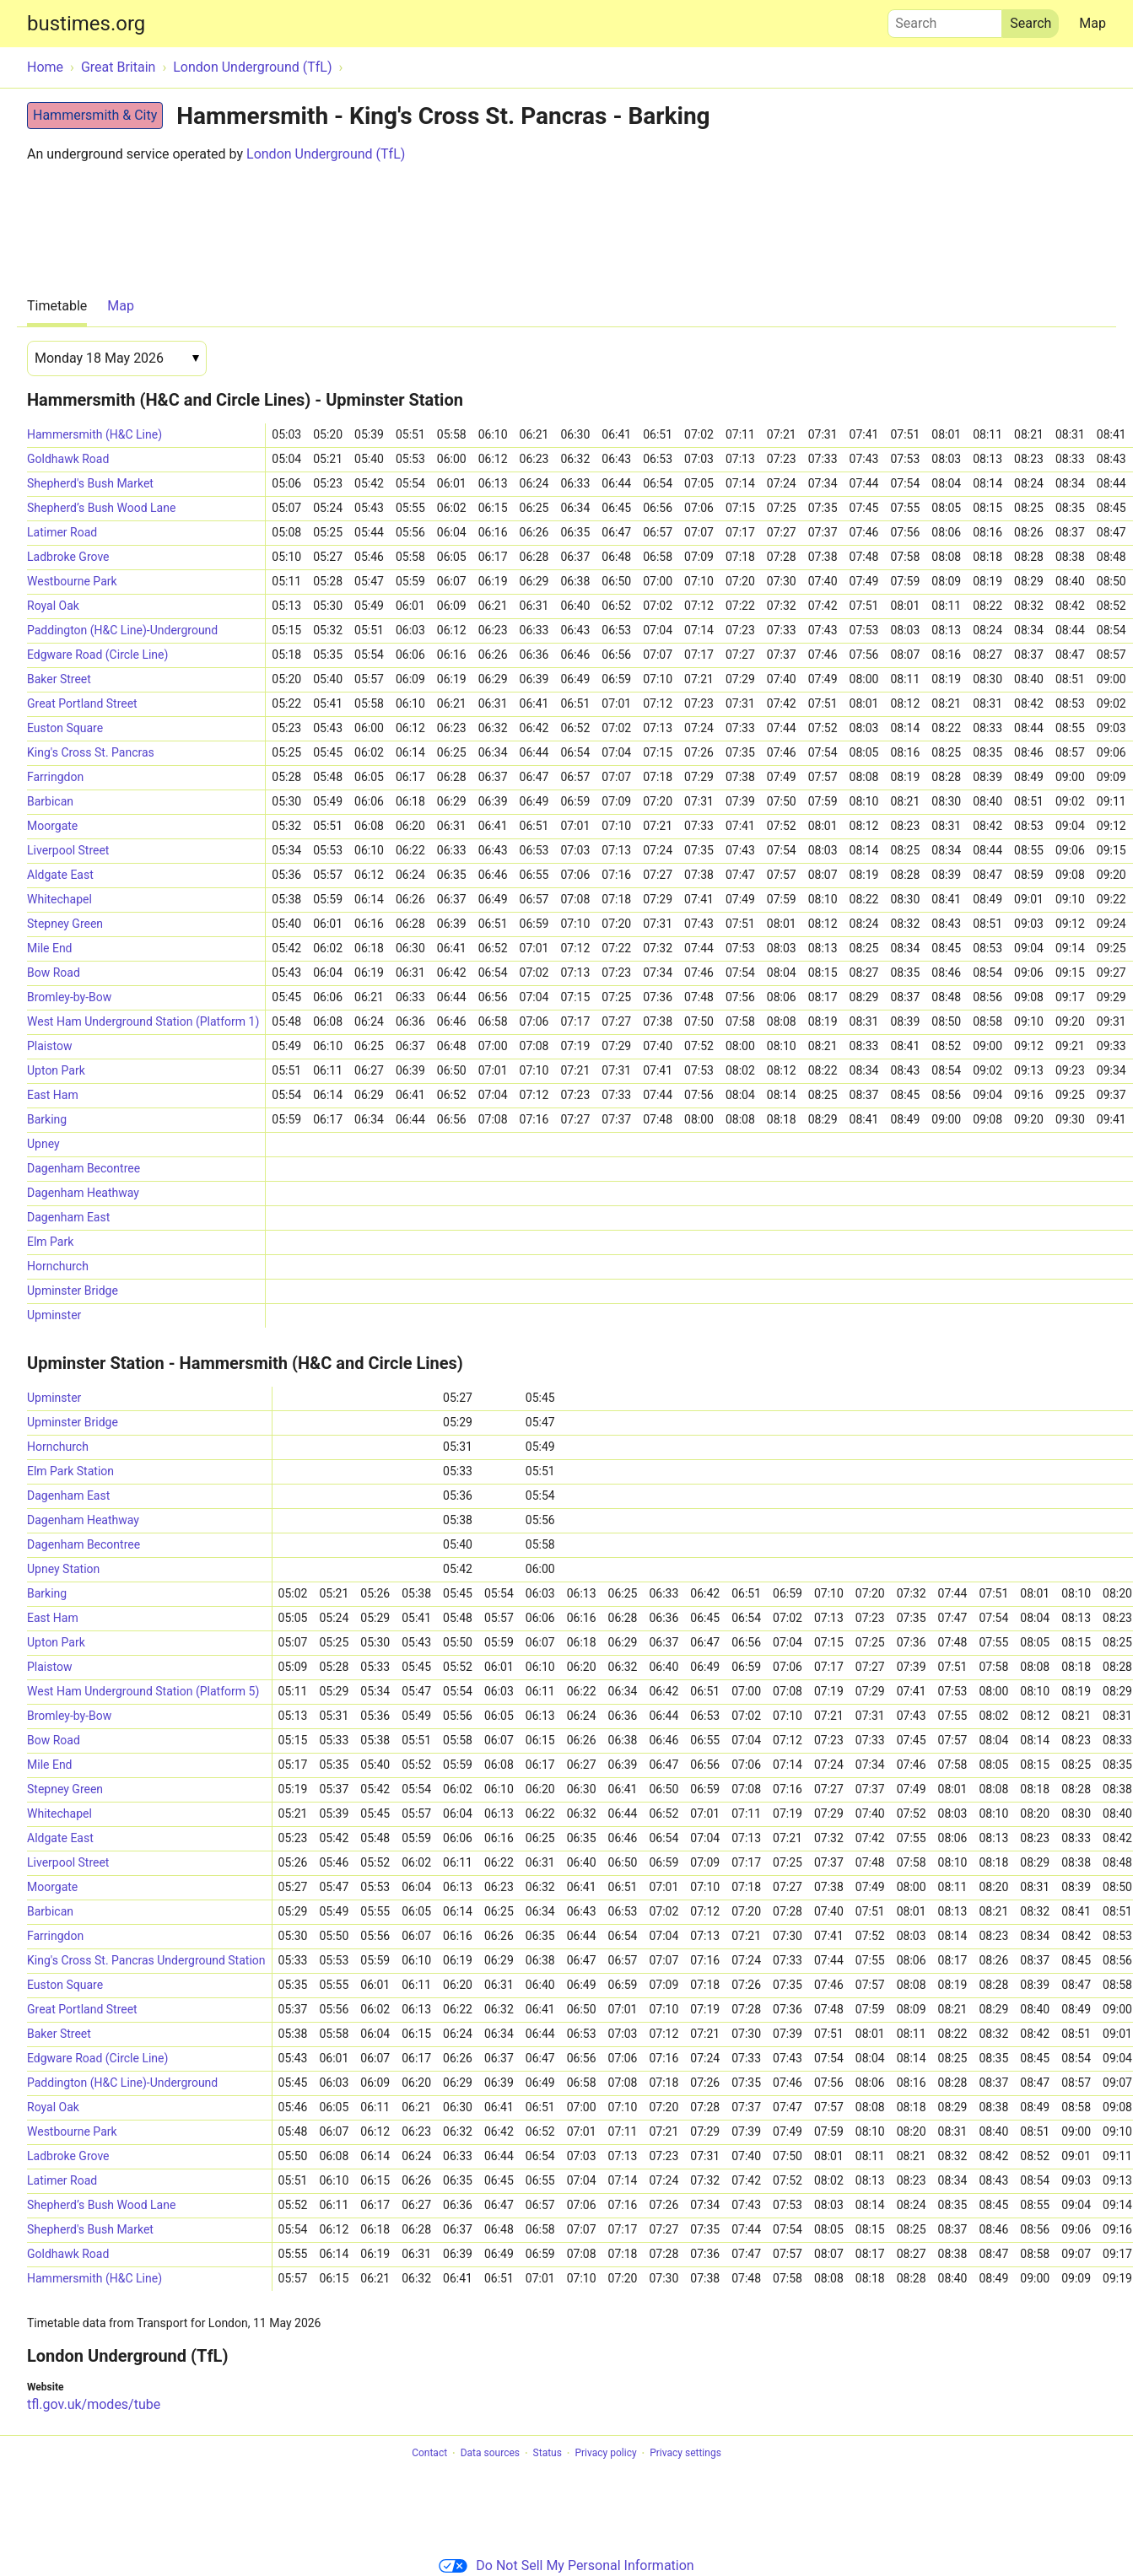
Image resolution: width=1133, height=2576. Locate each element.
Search (945, 19)
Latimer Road (62, 532)
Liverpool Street (68, 850)
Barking (47, 1119)
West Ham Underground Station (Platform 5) (143, 1691)
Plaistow (49, 1046)
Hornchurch (58, 1266)
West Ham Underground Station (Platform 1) (143, 1021)
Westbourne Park (72, 581)
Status (547, 2454)
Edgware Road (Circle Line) (97, 654)
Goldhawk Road (68, 459)
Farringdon (55, 777)
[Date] (117, 358)
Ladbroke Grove (68, 556)
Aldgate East (60, 874)
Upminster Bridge (72, 1290)
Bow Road (53, 972)
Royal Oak (53, 605)
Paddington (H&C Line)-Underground (122, 630)
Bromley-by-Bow (69, 997)
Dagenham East (68, 1217)
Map (1092, 23)
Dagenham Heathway (83, 1192)
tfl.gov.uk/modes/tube (93, 2404)
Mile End (50, 948)
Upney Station (63, 1569)
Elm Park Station (70, 1471)
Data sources (490, 2454)
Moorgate (52, 826)
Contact (429, 2454)
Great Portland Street (82, 703)
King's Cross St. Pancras (90, 752)
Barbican (50, 801)
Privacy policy (605, 2454)
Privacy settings (685, 2454)
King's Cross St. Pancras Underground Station (146, 1960)
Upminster (54, 1315)
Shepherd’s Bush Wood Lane (101, 508)
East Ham (52, 1095)
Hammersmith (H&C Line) (94, 434)
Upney (43, 1144)
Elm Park (50, 1241)
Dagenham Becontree (83, 1168)
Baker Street (59, 679)
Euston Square (65, 728)
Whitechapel (59, 899)
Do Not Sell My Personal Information (566, 2565)
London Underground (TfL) (325, 154)
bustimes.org (86, 23)
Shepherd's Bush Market (90, 483)
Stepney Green (65, 923)
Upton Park (56, 1070)
